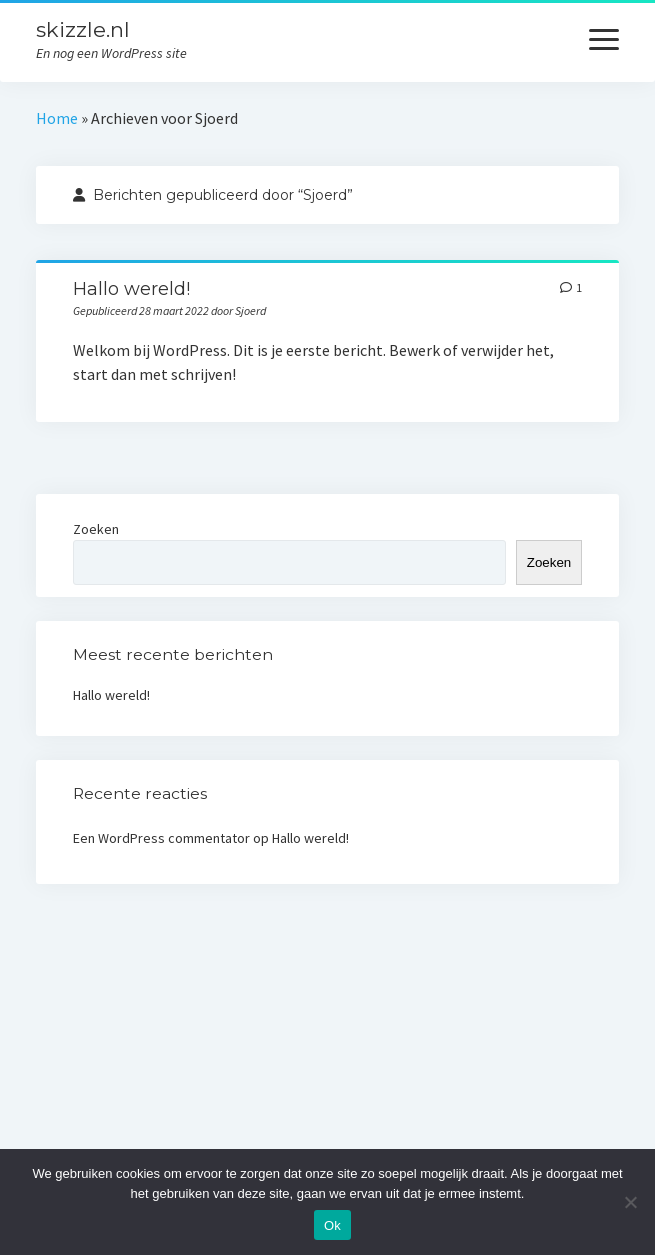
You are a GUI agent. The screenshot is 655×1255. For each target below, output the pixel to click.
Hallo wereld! (131, 289)
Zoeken (96, 529)
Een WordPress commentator (161, 838)
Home (57, 118)
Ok (332, 1225)
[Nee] (630, 1202)
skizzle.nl (83, 29)
